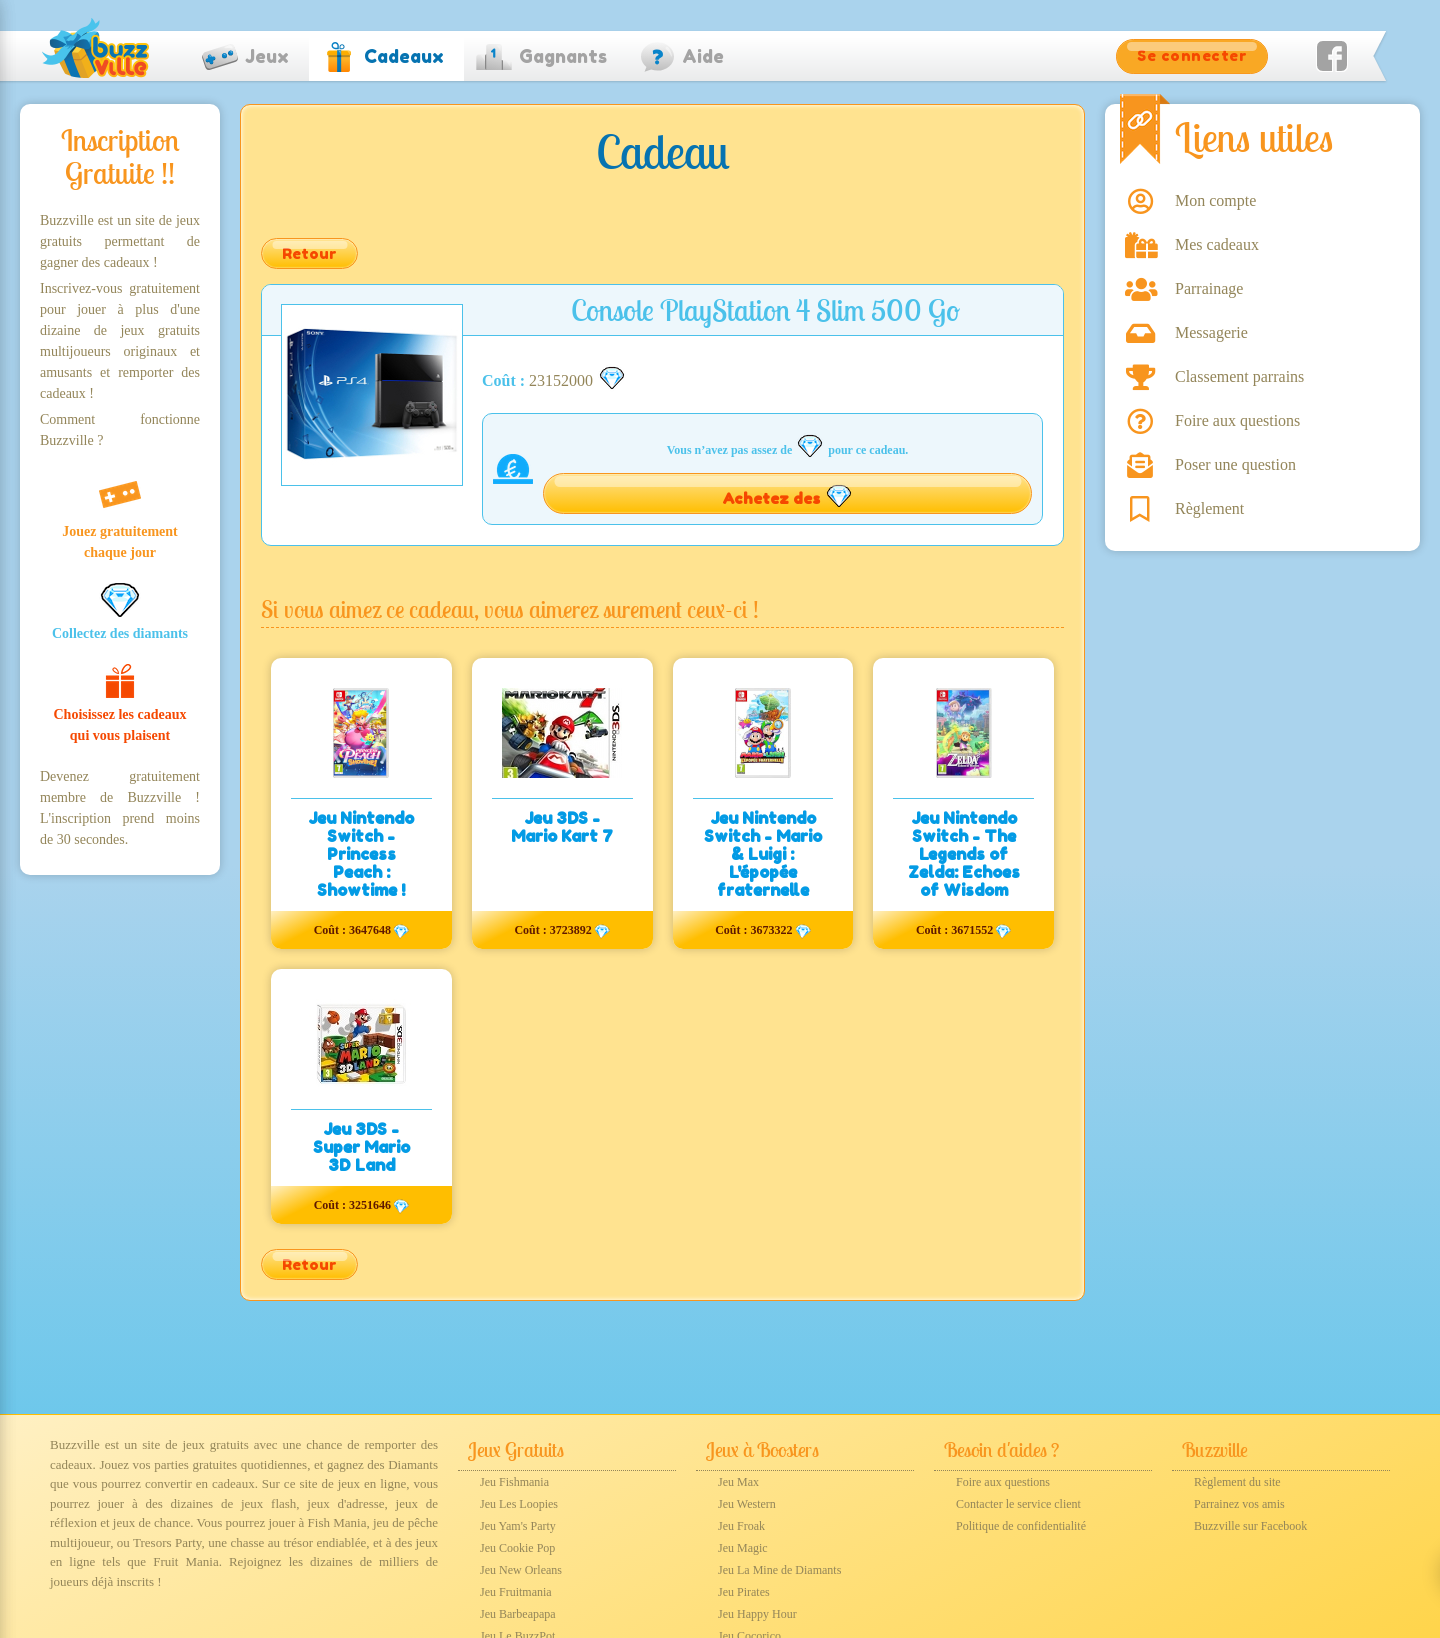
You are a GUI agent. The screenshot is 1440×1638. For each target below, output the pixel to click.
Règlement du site (1237, 1482)
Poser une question (1235, 464)
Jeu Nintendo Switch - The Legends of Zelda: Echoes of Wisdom (964, 854)
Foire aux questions (1237, 420)
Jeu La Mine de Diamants (779, 1570)
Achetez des (788, 496)
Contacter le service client (1018, 1504)
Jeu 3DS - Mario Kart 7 (562, 827)
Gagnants (563, 56)
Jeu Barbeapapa (518, 1614)
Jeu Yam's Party (518, 1526)
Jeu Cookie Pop (517, 1548)
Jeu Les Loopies (519, 1504)
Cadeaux (404, 56)
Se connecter (1192, 55)
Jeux (267, 56)
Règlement (1209, 508)
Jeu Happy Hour (757, 1614)
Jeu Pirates (744, 1592)
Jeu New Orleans (521, 1570)
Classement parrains (1239, 376)
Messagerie (1211, 332)
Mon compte (1215, 200)
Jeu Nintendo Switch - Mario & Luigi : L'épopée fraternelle (763, 854)
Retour (309, 253)
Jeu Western (747, 1504)
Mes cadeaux (1217, 244)
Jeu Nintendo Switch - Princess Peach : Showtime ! (361, 854)
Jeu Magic (743, 1548)
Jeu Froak (741, 1526)
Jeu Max (738, 1482)
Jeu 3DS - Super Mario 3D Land (361, 1147)
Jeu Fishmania (514, 1482)
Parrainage (1209, 288)
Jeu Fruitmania (516, 1592)
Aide (703, 56)
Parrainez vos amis (1239, 1504)
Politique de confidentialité (1021, 1526)
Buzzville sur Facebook (1250, 1526)
